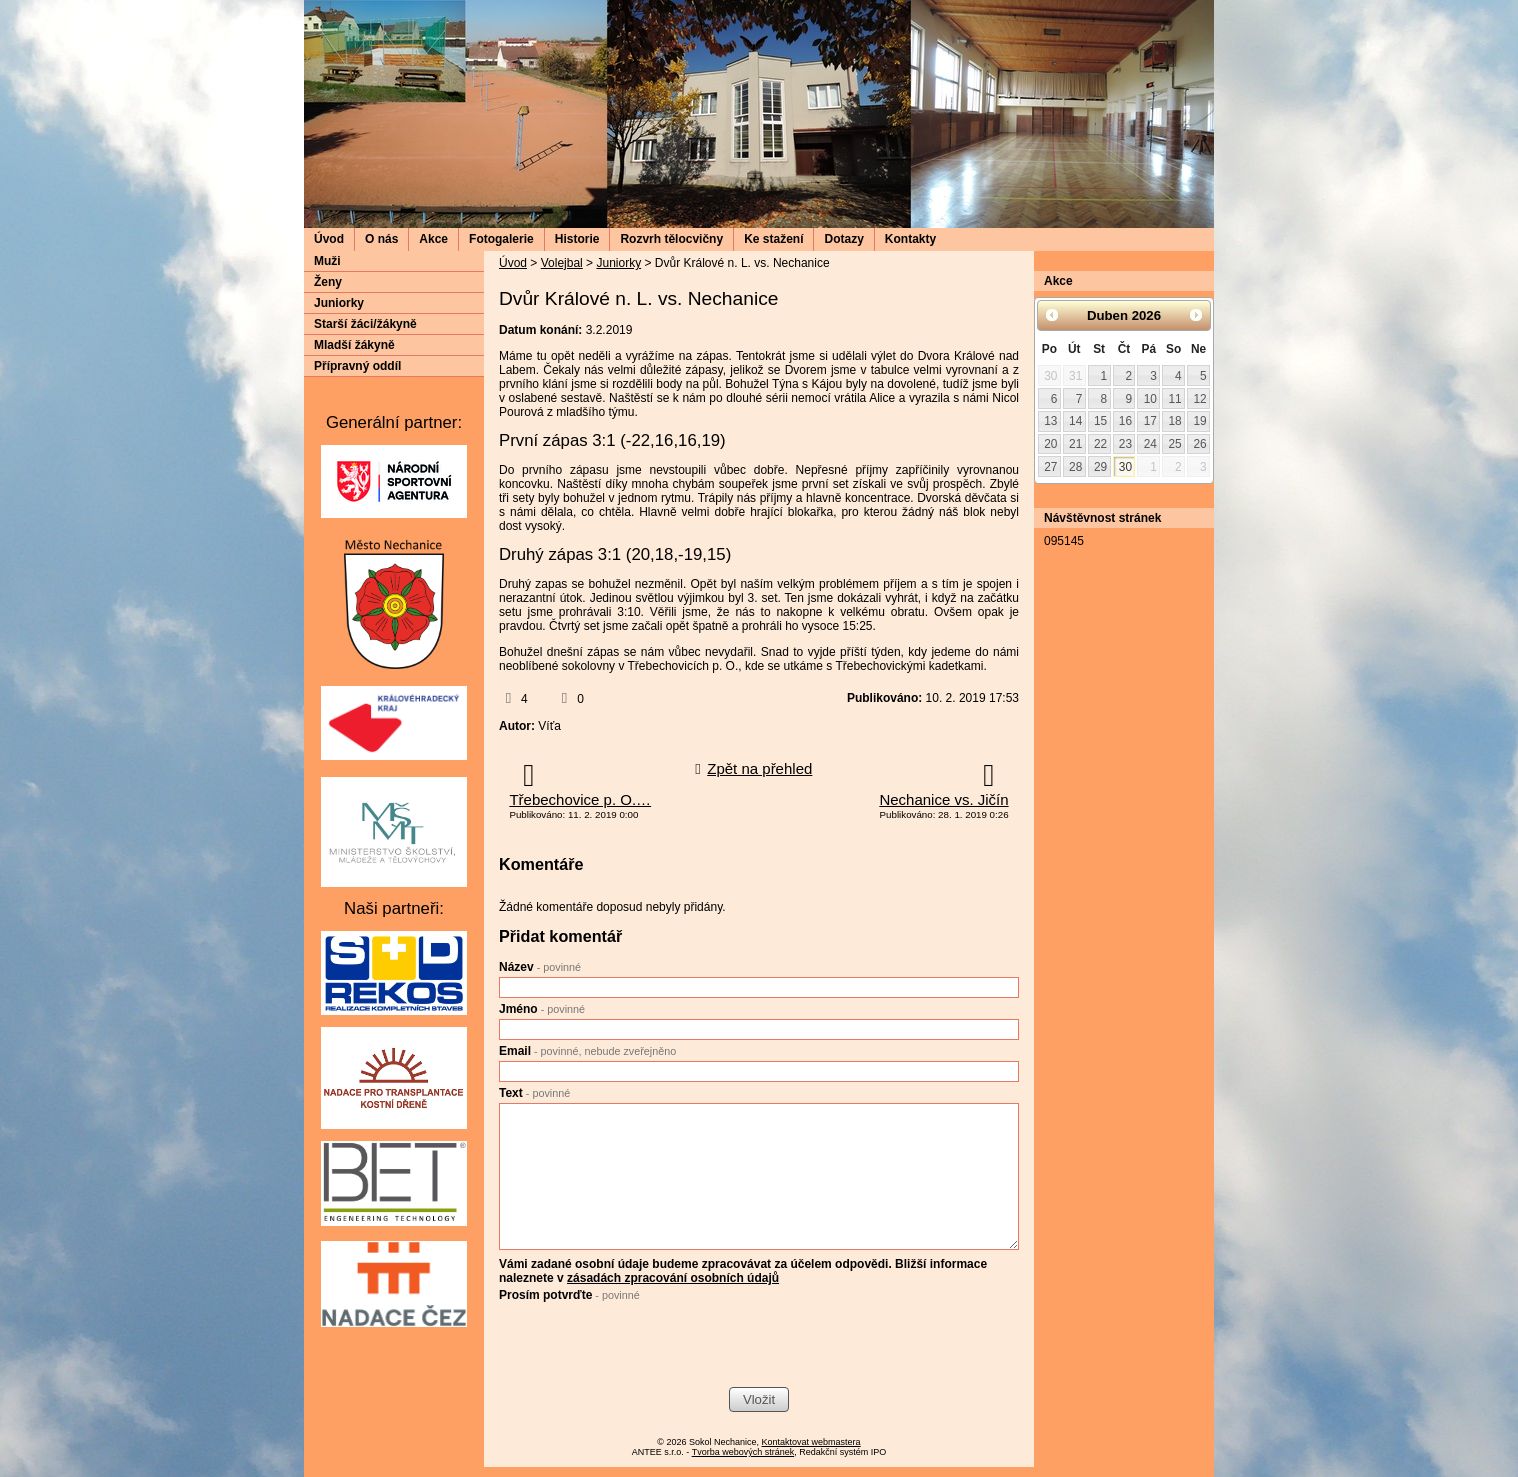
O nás (381, 239)
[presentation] (651, 1347)
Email (587, 1051)
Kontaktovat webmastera (811, 1442)
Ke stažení (773, 239)
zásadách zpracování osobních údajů (673, 1278)
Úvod (329, 239)
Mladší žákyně (354, 345)
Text (534, 1093)
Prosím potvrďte (569, 1295)
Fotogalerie (501, 239)
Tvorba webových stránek (743, 1452)
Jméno (542, 1009)
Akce (433, 239)
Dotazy (843, 239)
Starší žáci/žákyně (365, 324)
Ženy (328, 282)
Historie (577, 239)
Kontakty (910, 239)
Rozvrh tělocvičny (671, 239)
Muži (327, 261)
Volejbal (562, 263)
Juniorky (618, 263)
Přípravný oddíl (357, 366)
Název (540, 967)
